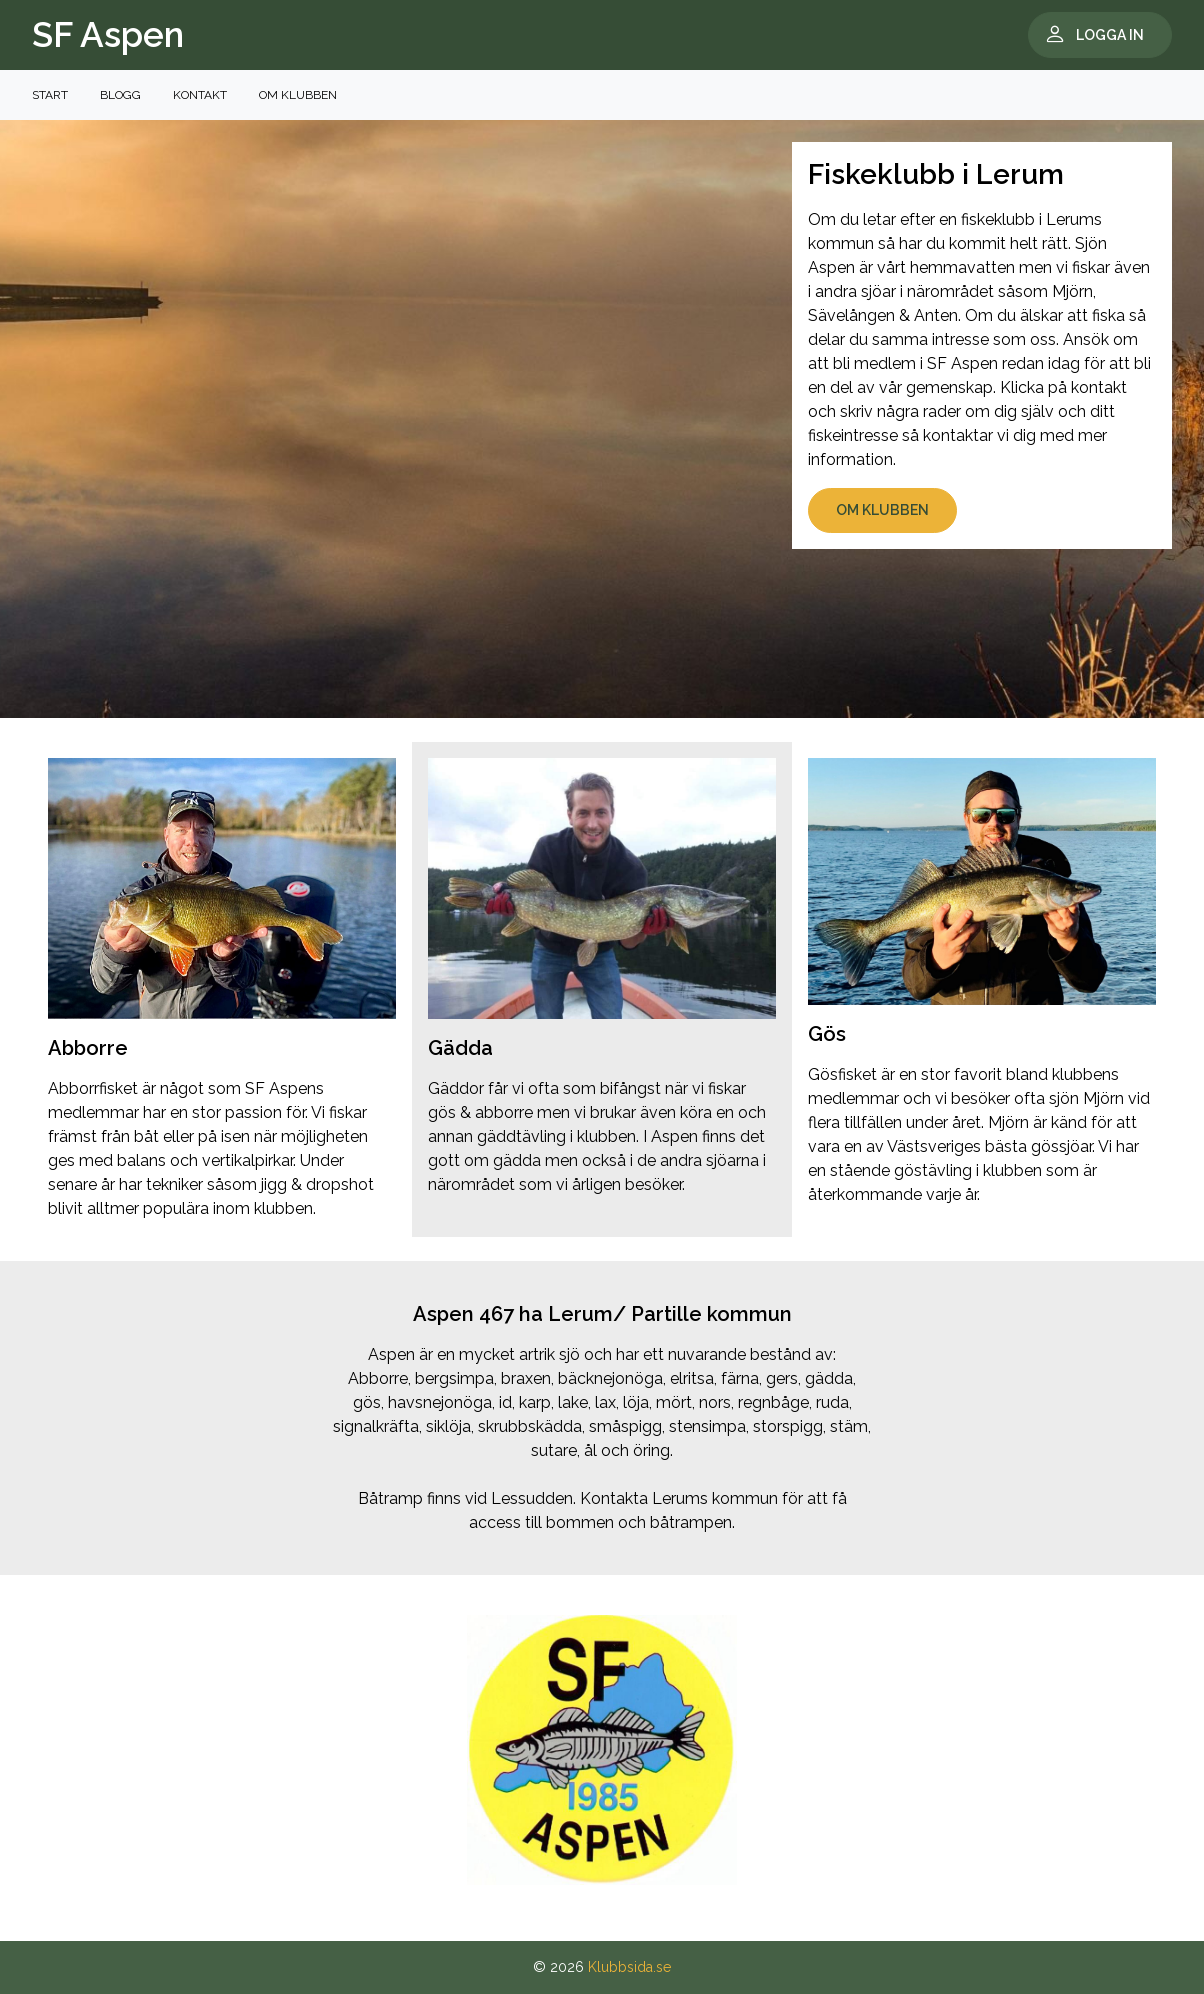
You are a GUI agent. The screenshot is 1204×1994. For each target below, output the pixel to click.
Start (50, 95)
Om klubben (298, 95)
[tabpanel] (602, 1750)
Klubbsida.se (629, 1967)
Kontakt (200, 95)
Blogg (120, 95)
